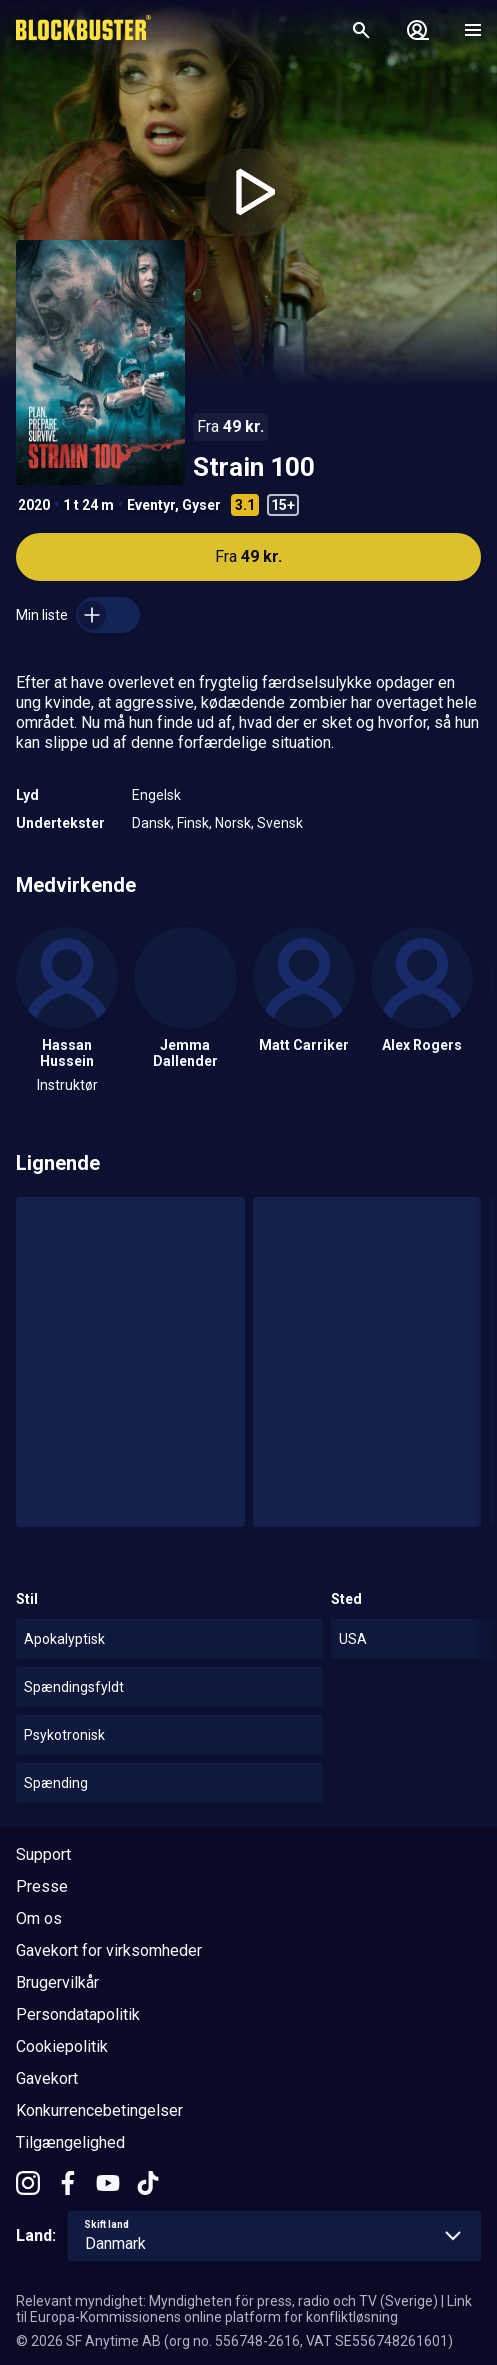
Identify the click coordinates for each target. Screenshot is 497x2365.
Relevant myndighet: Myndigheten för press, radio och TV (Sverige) (227, 2301)
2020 (34, 505)
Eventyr (151, 505)
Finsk (193, 823)
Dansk (151, 823)
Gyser (201, 505)
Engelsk (156, 795)
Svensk (280, 823)
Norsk (233, 823)
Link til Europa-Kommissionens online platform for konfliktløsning (244, 2309)
